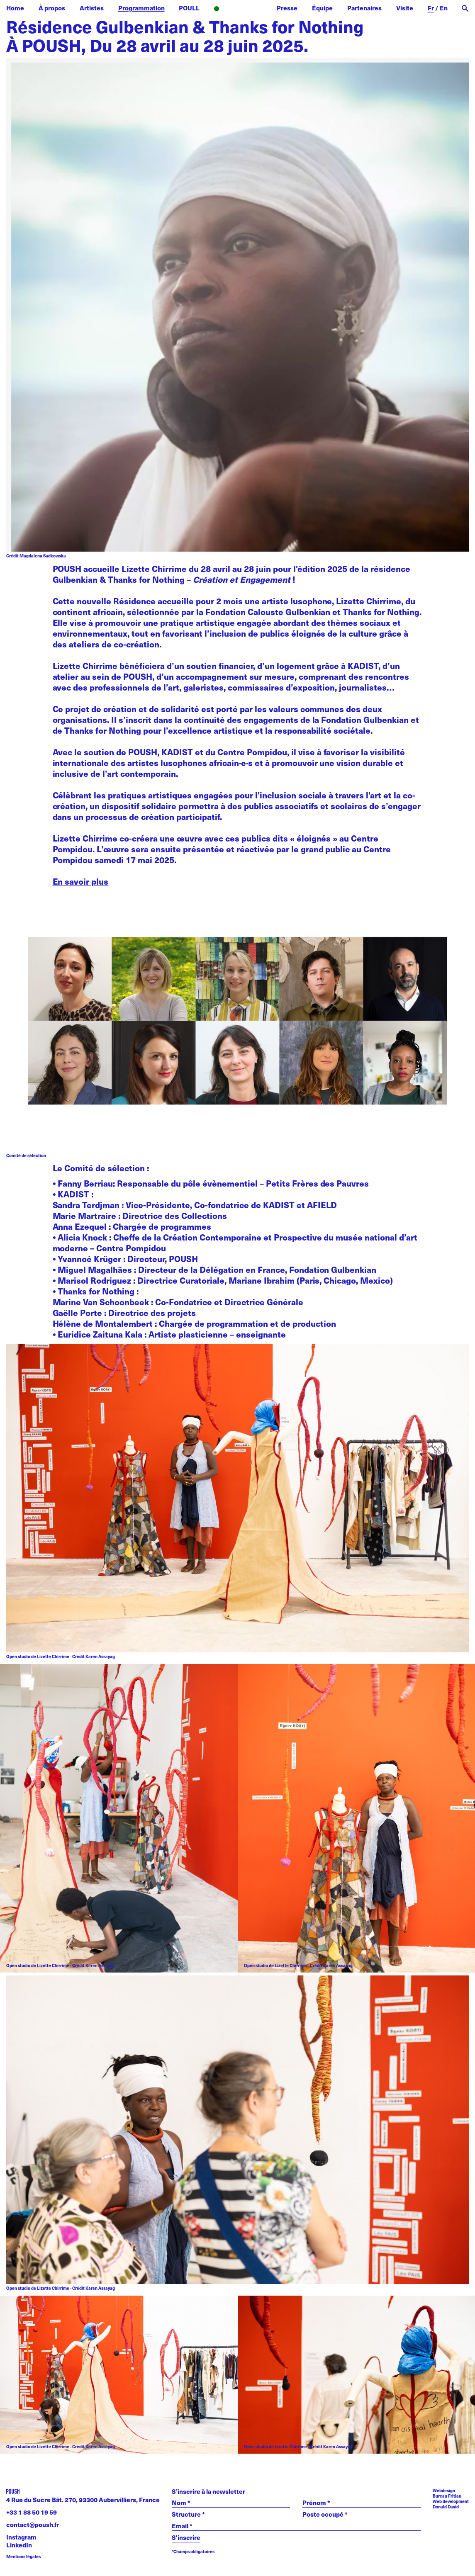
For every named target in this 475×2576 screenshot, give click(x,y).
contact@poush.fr (32, 2524)
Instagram (21, 2537)
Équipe (322, 7)
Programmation (141, 7)
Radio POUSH (238, 9)
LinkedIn (19, 2544)
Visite (404, 7)
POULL (189, 7)
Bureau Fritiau (447, 2496)
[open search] (465, 8)
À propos (52, 7)
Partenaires (364, 7)
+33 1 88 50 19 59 (31, 2512)
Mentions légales (23, 2556)
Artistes (92, 7)
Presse (287, 7)
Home (15, 7)
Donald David (446, 2506)
